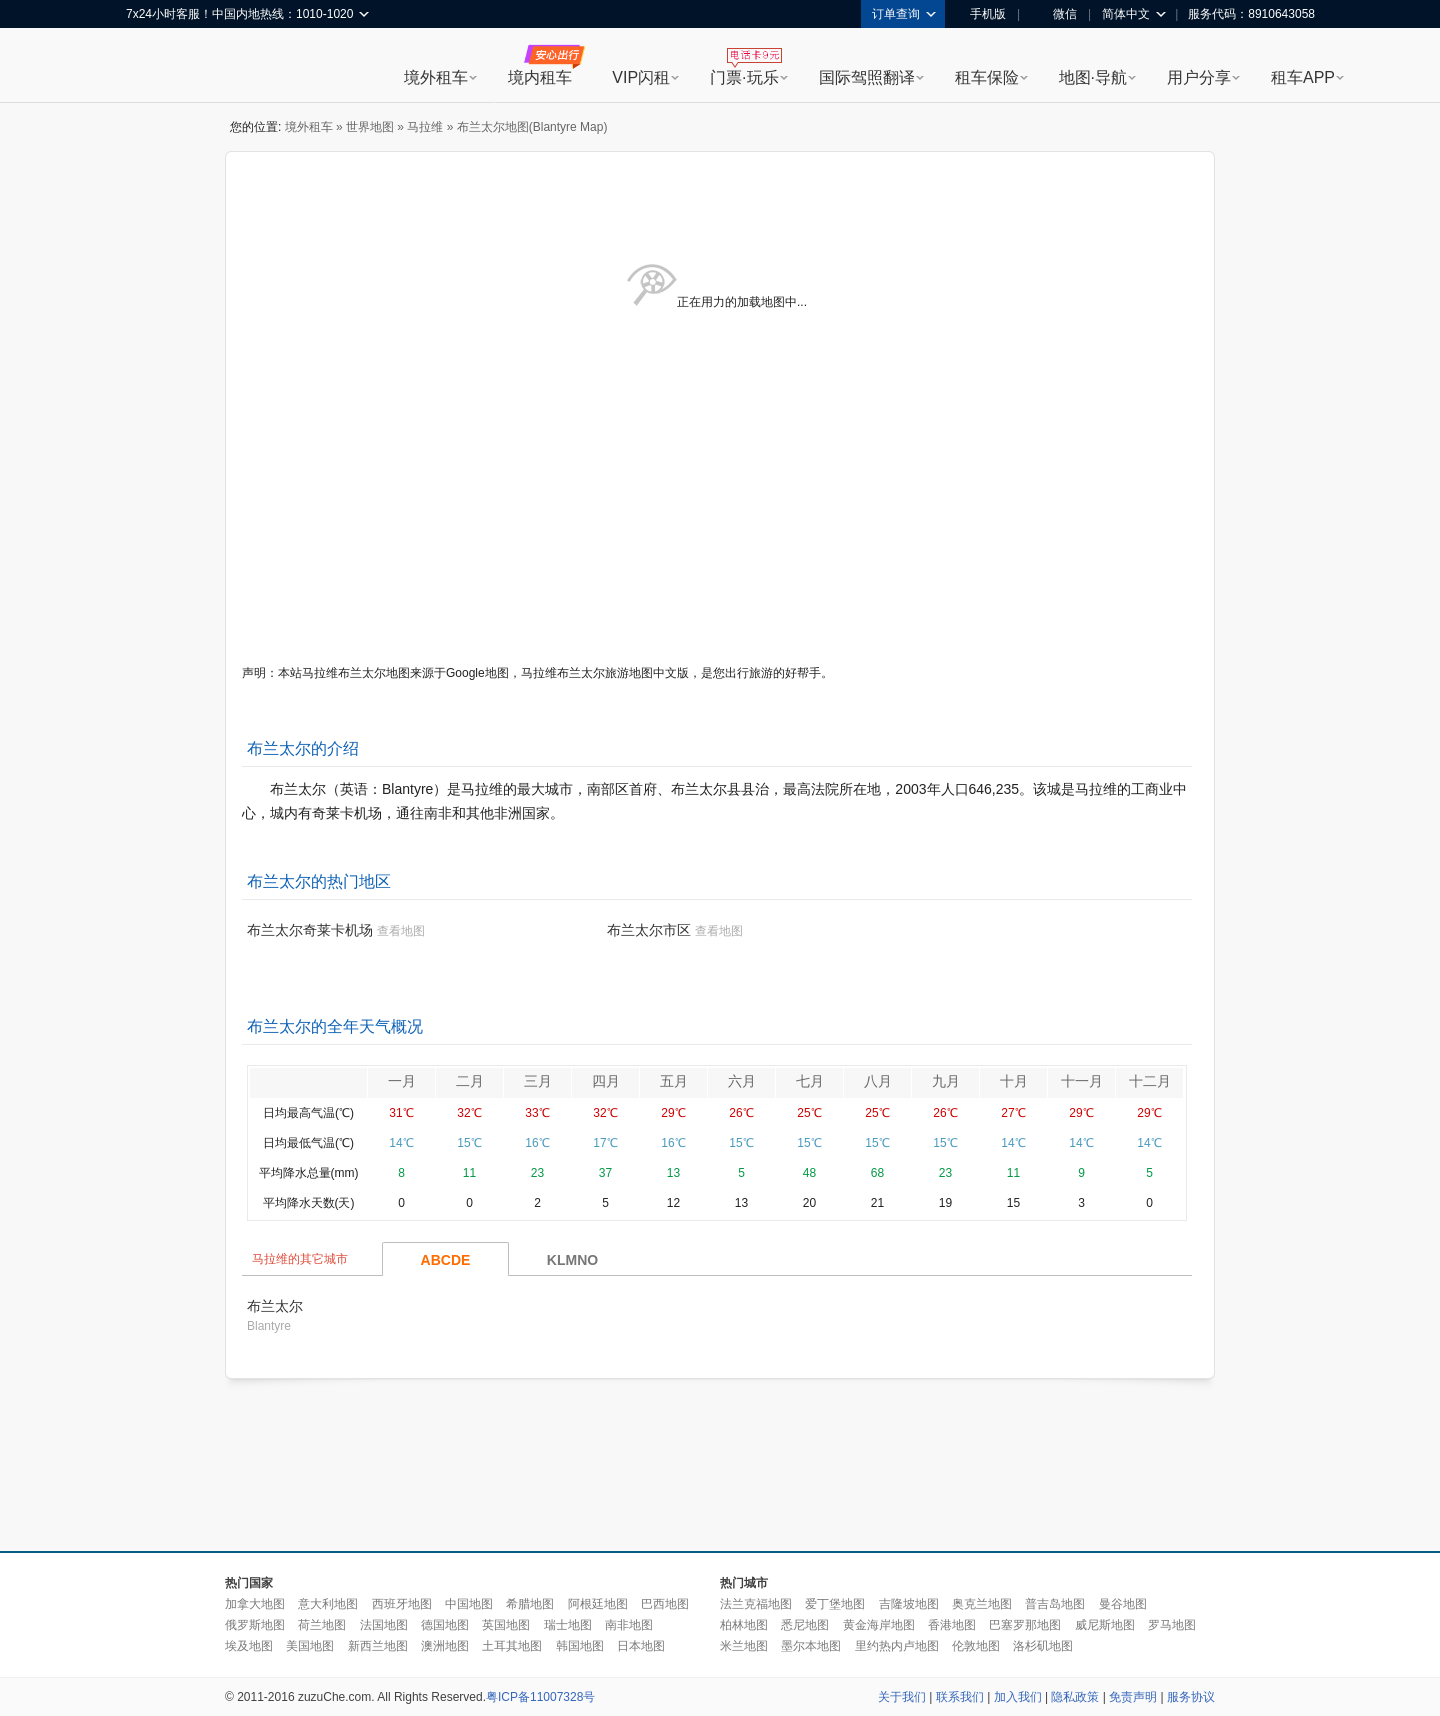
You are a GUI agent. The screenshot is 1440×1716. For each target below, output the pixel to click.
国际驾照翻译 (867, 77)
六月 (742, 1081)
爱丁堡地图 (835, 1604)
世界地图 (370, 127)
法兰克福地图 (756, 1604)
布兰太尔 (275, 1306)
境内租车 (540, 77)
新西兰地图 (378, 1646)
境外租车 (436, 77)
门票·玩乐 (744, 77)
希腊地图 (530, 1604)
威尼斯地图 (1105, 1625)
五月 (674, 1081)
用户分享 (1199, 77)
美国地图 (310, 1646)
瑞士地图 (568, 1625)
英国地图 (506, 1625)
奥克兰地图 (982, 1604)
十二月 (1150, 1081)
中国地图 (469, 1604)
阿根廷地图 (598, 1604)
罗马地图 (1172, 1625)
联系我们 (960, 1697)
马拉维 (425, 127)
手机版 (981, 14)
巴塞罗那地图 (1025, 1625)
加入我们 (1018, 1697)
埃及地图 (249, 1646)
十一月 (1082, 1081)
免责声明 (1133, 1697)
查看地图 (401, 931)
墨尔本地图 (811, 1646)
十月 (1014, 1081)
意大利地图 (328, 1604)
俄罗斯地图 (255, 1625)
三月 (538, 1081)
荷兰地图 (322, 1625)
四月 (606, 1081)
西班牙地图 (402, 1604)
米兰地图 (744, 1646)
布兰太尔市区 (649, 930)
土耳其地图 (512, 1646)
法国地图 (384, 1625)
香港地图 (952, 1625)
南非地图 (629, 1625)
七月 (810, 1081)
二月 (470, 1081)
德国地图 (445, 1625)
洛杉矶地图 (1043, 1646)
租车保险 (987, 77)
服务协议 (1191, 1697)
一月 (402, 1081)
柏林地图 (744, 1625)
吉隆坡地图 (909, 1604)
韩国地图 (580, 1646)
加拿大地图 (255, 1604)
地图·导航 (1093, 77)
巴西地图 (665, 1604)
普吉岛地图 (1055, 1604)
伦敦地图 (976, 1646)
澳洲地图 (445, 1646)
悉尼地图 (805, 1625)
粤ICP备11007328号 (540, 1697)
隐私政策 (1075, 1697)
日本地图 (641, 1646)
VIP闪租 (641, 77)
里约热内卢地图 (897, 1646)
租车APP (1303, 77)
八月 (878, 1081)
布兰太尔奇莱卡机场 (310, 930)
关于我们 (902, 1697)
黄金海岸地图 (879, 1625)
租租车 (151, 67)
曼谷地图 (1123, 1604)
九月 (946, 1081)
